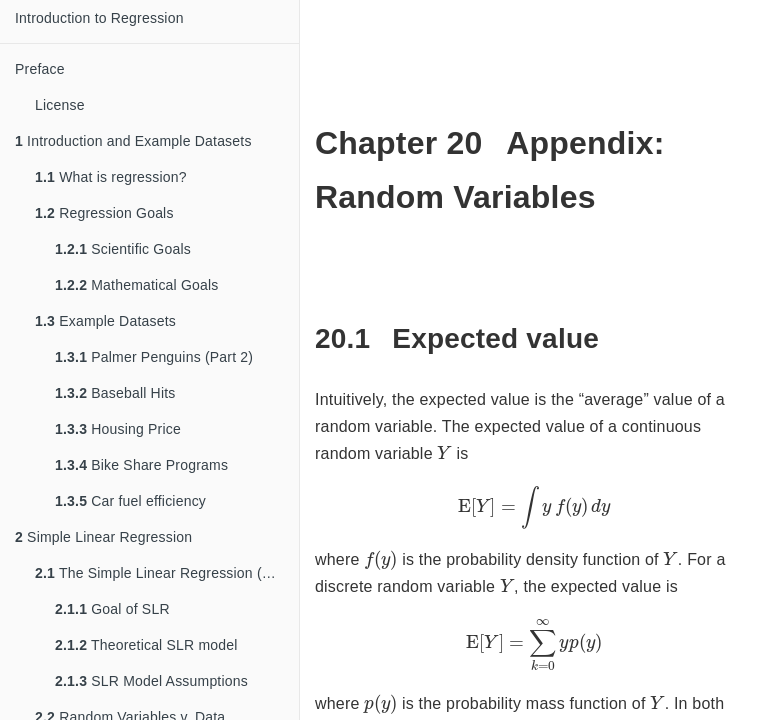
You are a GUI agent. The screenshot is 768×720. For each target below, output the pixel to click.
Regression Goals (104, 213)
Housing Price (118, 429)
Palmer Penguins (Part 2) (154, 357)
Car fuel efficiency (130, 501)
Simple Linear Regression (103, 537)
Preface (40, 69)
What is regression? (111, 177)
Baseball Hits (115, 393)
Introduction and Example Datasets (133, 141)
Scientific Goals (123, 249)
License (60, 105)
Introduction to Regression (99, 18)
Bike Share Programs (141, 465)
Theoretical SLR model (146, 645)
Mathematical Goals (137, 285)
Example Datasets (105, 321)
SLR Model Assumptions (151, 681)
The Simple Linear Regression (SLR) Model (167, 573)
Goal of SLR (112, 609)
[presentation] (444, 452)
